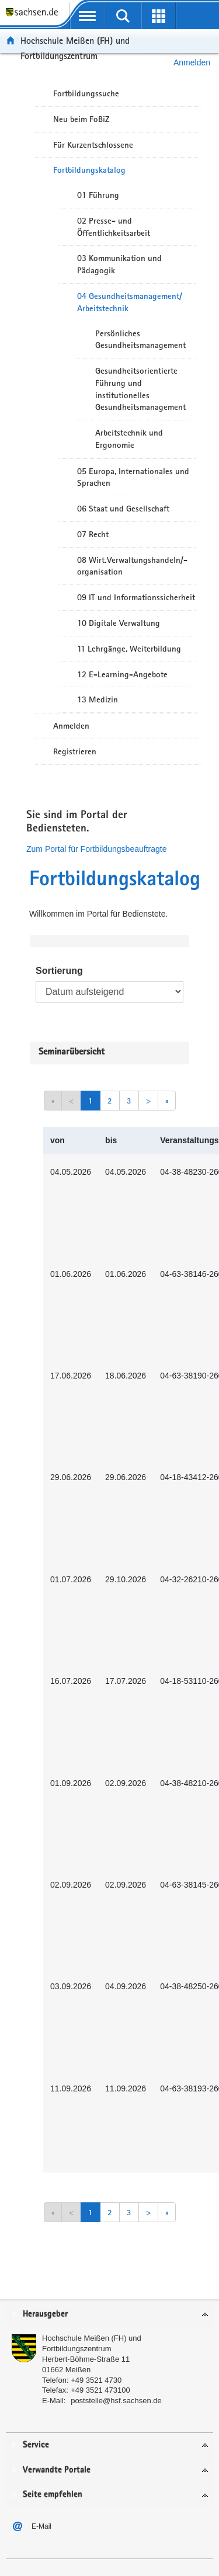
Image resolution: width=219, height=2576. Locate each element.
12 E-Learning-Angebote (122, 674)
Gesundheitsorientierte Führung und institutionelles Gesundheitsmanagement (140, 388)
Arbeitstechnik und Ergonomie (129, 438)
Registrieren (74, 751)
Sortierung (59, 971)
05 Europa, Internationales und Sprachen (133, 477)
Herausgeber (45, 2314)
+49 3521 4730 (96, 2380)
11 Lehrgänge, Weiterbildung (129, 648)
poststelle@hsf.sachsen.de (116, 2400)
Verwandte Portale (57, 2470)
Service (36, 2445)
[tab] (109, 2314)
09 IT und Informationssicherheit (136, 597)
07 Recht (93, 534)
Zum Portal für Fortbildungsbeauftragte (96, 849)
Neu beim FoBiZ (81, 119)
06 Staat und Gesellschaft (123, 508)
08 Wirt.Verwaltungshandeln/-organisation (132, 566)
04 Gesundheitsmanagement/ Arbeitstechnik (129, 302)
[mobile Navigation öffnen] (87, 15)
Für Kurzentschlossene (93, 145)
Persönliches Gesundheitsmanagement (140, 339)
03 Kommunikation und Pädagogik (119, 264)
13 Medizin (97, 699)
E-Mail (41, 2526)
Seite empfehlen (52, 2494)
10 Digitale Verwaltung (118, 623)
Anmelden (71, 725)
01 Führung (98, 195)
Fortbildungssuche (86, 93)
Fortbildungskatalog (89, 170)
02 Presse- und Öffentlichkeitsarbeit (113, 226)
